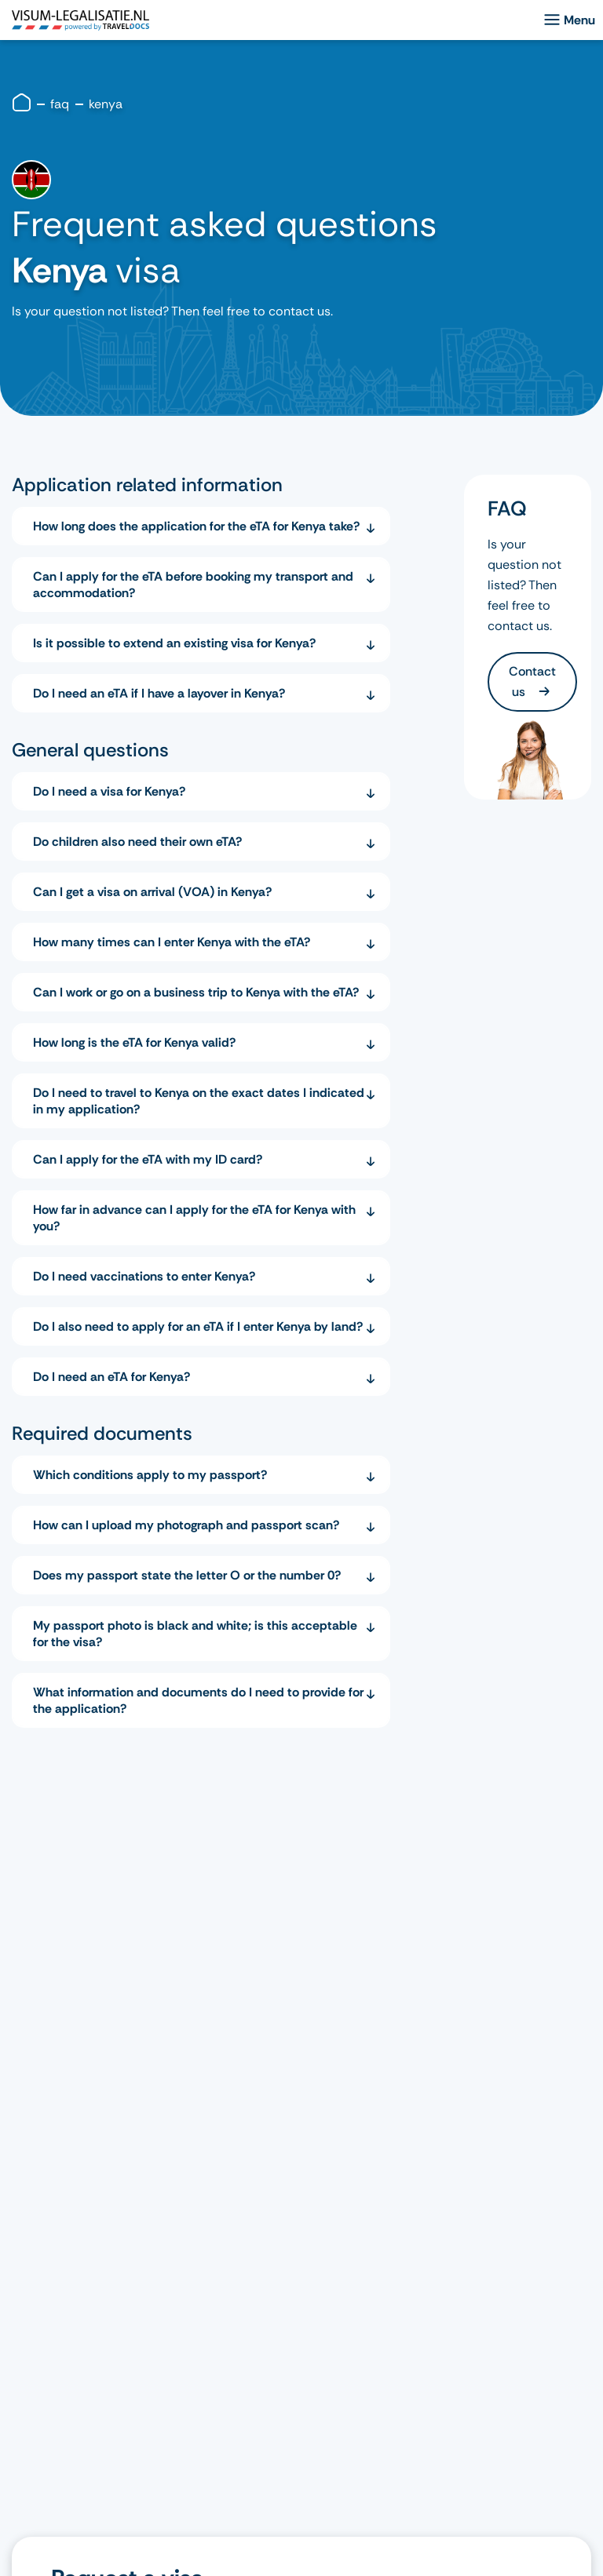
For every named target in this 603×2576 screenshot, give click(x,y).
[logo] (80, 20)
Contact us (532, 681)
